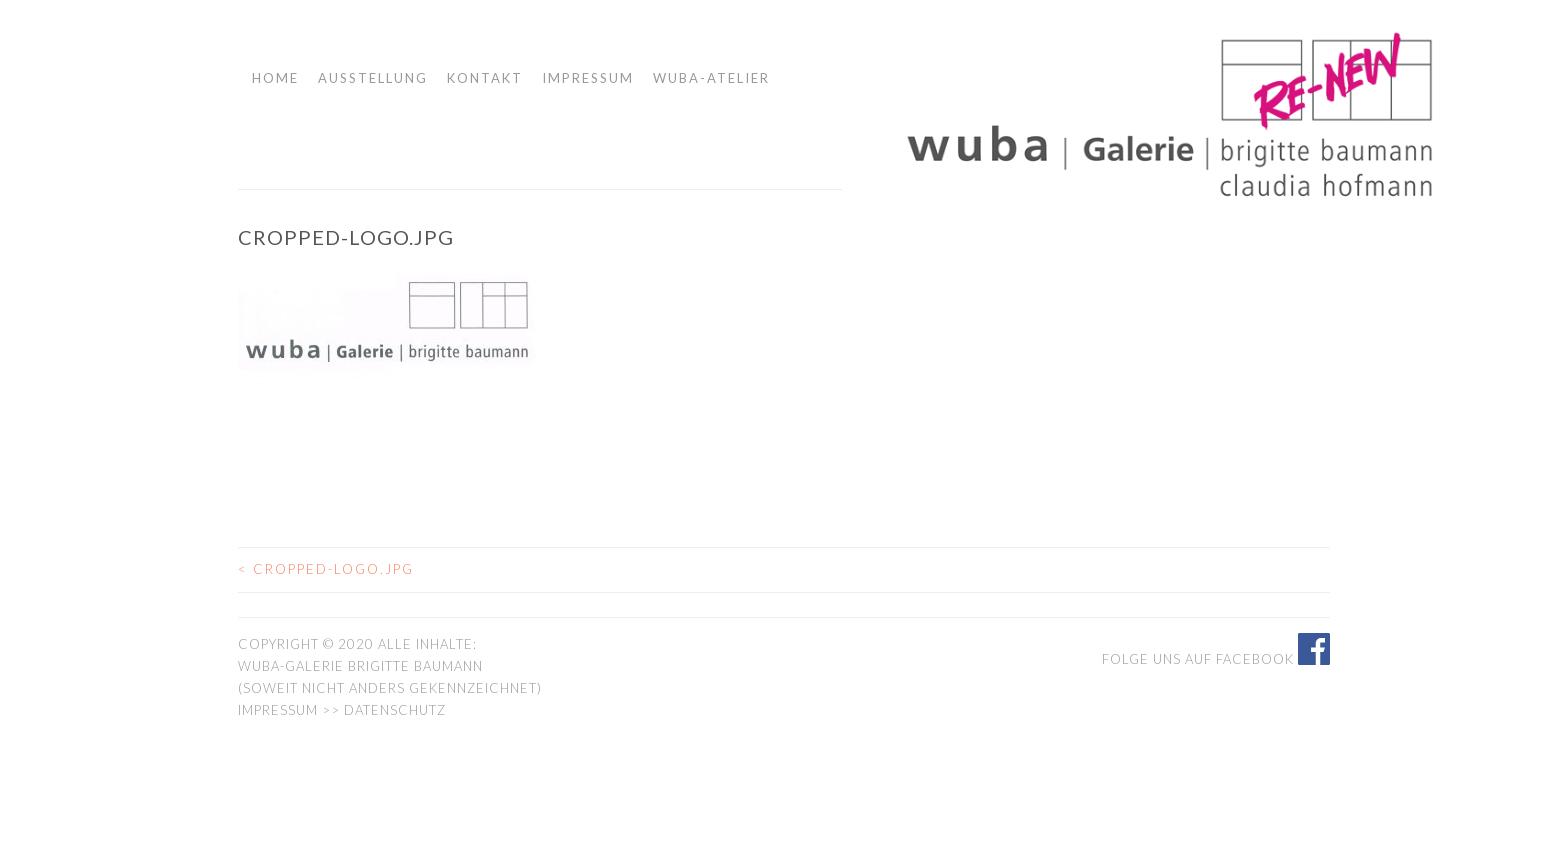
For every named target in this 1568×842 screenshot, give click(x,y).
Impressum (588, 78)
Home (275, 78)
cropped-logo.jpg (326, 569)
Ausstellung (373, 78)
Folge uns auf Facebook (1216, 659)
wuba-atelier (711, 78)
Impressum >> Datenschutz (342, 710)
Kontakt (485, 78)
